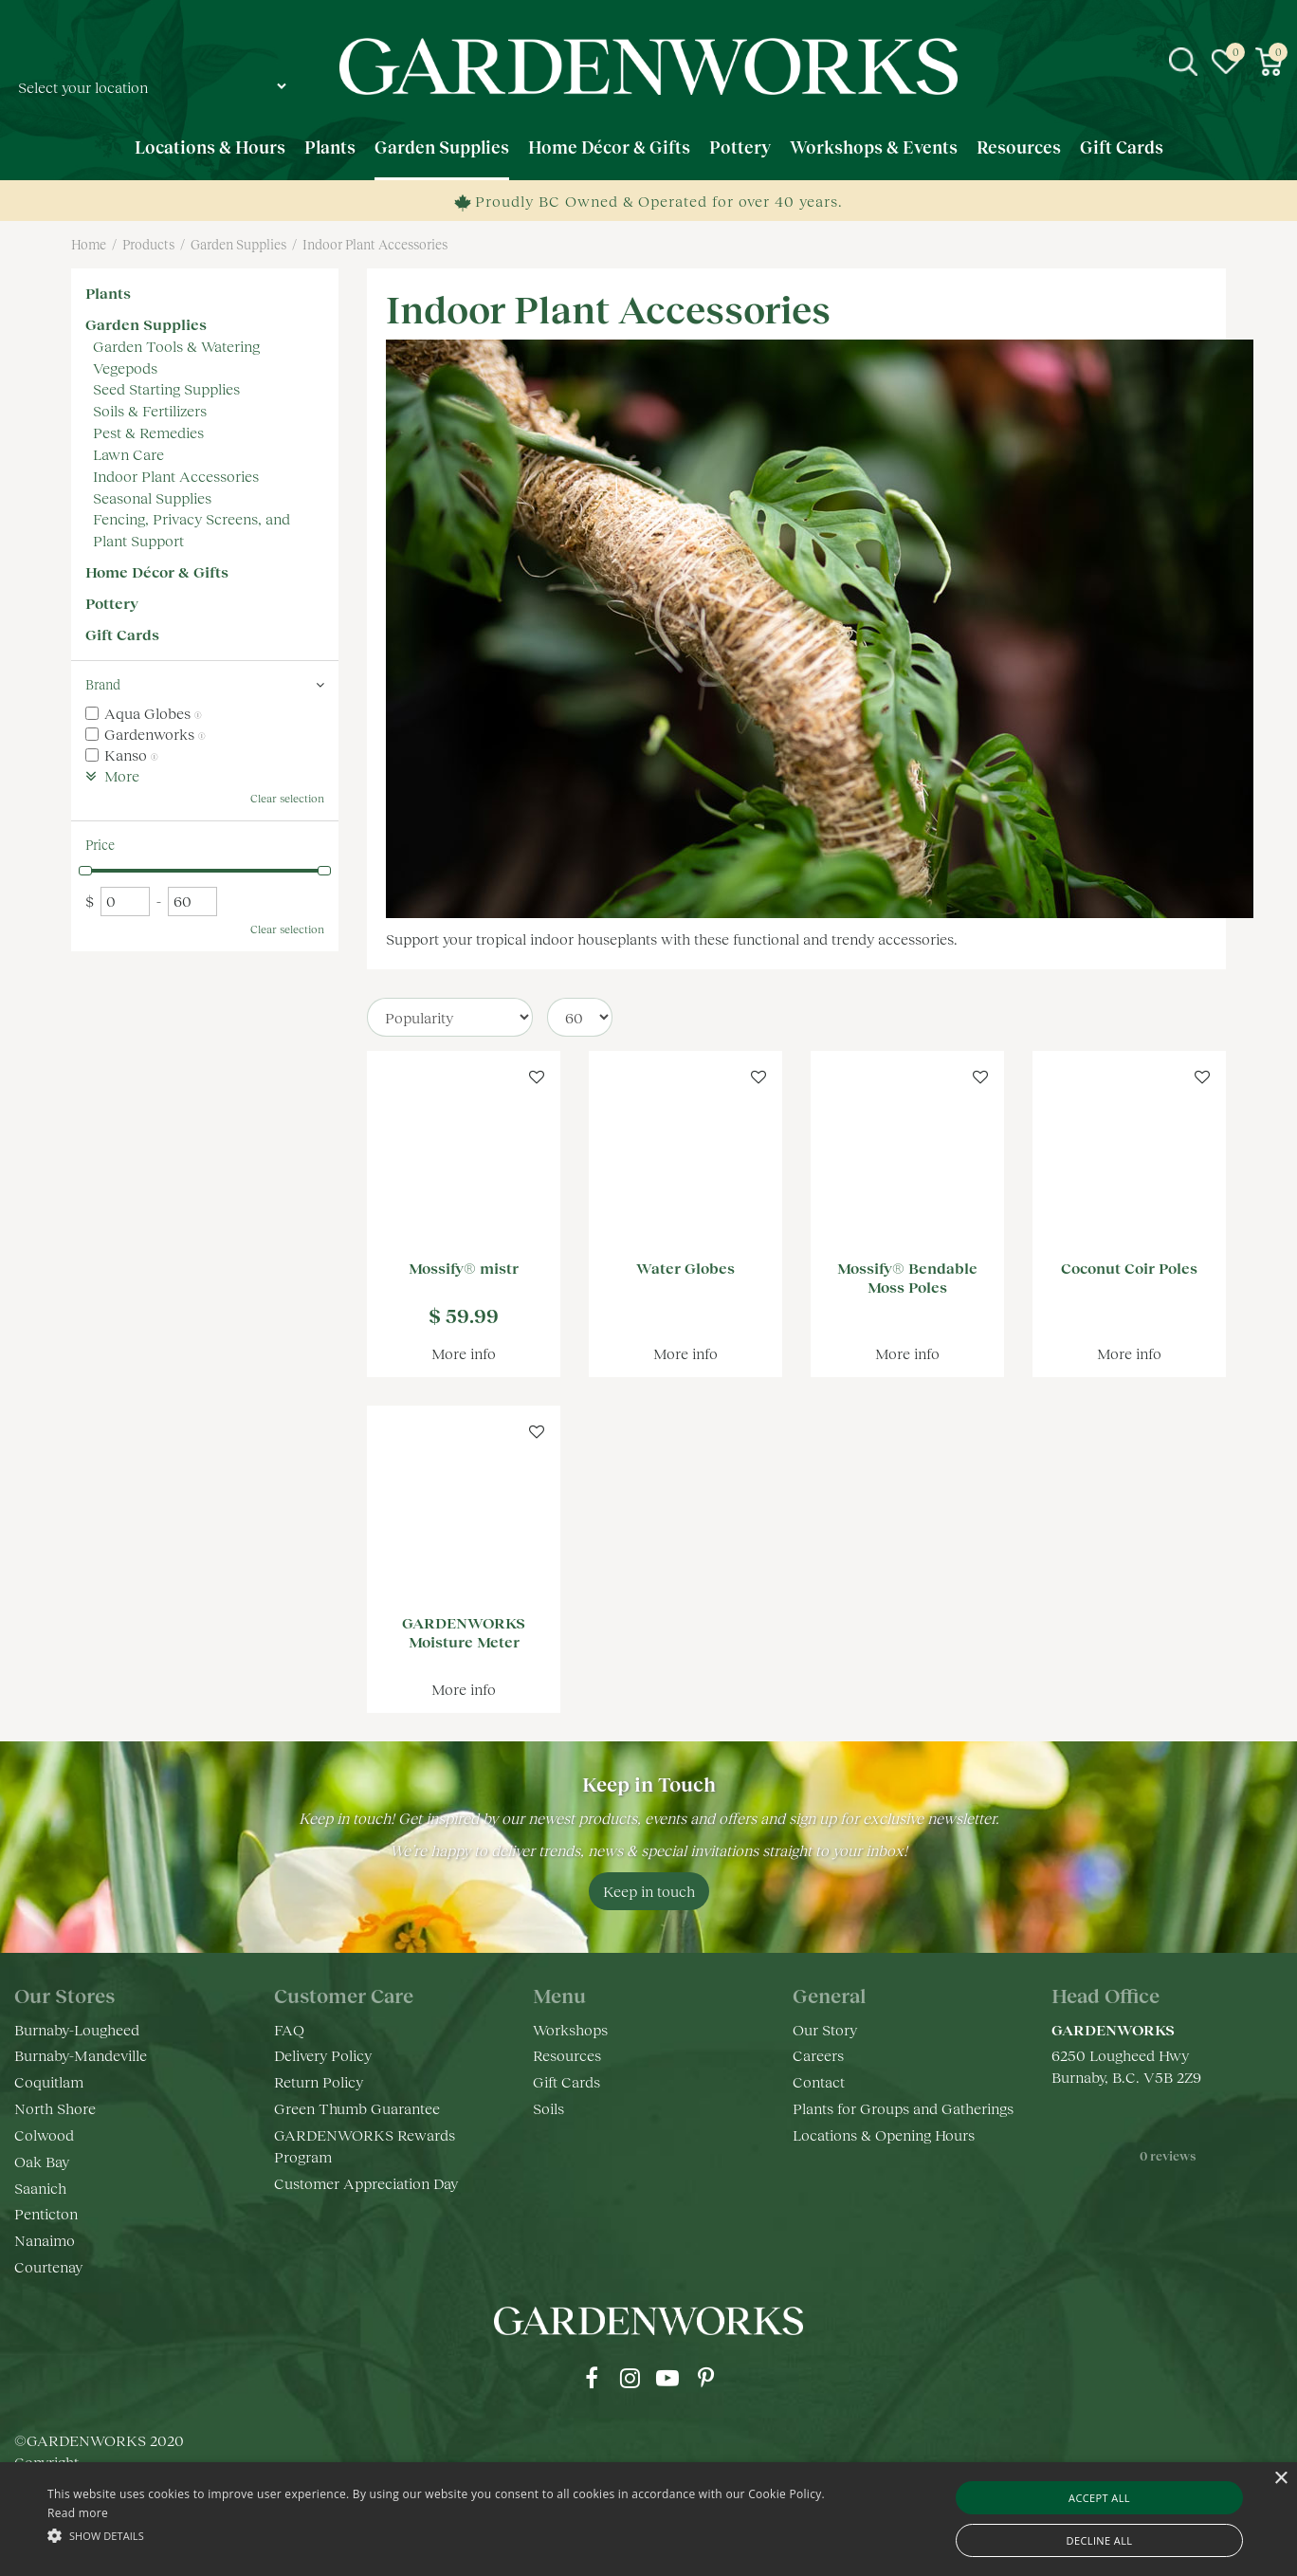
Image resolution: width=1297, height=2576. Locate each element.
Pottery (111, 603)
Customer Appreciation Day (366, 2183)
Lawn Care (128, 454)
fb (591, 2378)
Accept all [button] (1099, 2498)
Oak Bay (41, 2161)
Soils (548, 2108)
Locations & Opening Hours (884, 2134)
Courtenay (48, 2266)
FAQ (289, 2029)
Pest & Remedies (148, 432)
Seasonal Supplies (152, 497)
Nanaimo (44, 2240)
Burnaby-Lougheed (76, 2029)
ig (629, 2378)
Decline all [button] (1100, 2540)
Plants (108, 293)
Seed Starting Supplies (166, 388)
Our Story (825, 2029)
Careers (818, 2055)
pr (705, 2378)
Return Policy (318, 2081)
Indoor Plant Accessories (176, 476)
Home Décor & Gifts (156, 571)
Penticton (46, 2213)
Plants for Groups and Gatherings (903, 2108)
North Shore (55, 2108)
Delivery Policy (323, 2055)
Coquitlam (48, 2081)
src (1183, 61)
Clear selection (287, 798)
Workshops (570, 2029)
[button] (438, 2535)
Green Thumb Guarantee (357, 2108)
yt (667, 2378)
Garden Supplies (146, 324)
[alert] (648, 2519)
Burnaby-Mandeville (80, 2055)
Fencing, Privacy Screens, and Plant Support (191, 529)
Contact (819, 2081)
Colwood (44, 2134)
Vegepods (125, 368)
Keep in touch (649, 1891)
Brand (102, 684)
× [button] (1280, 2479)
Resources (567, 2055)
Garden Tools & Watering (176, 346)
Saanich (40, 2188)
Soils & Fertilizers (150, 410)
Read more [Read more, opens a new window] (77, 2513)
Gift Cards (122, 634)
